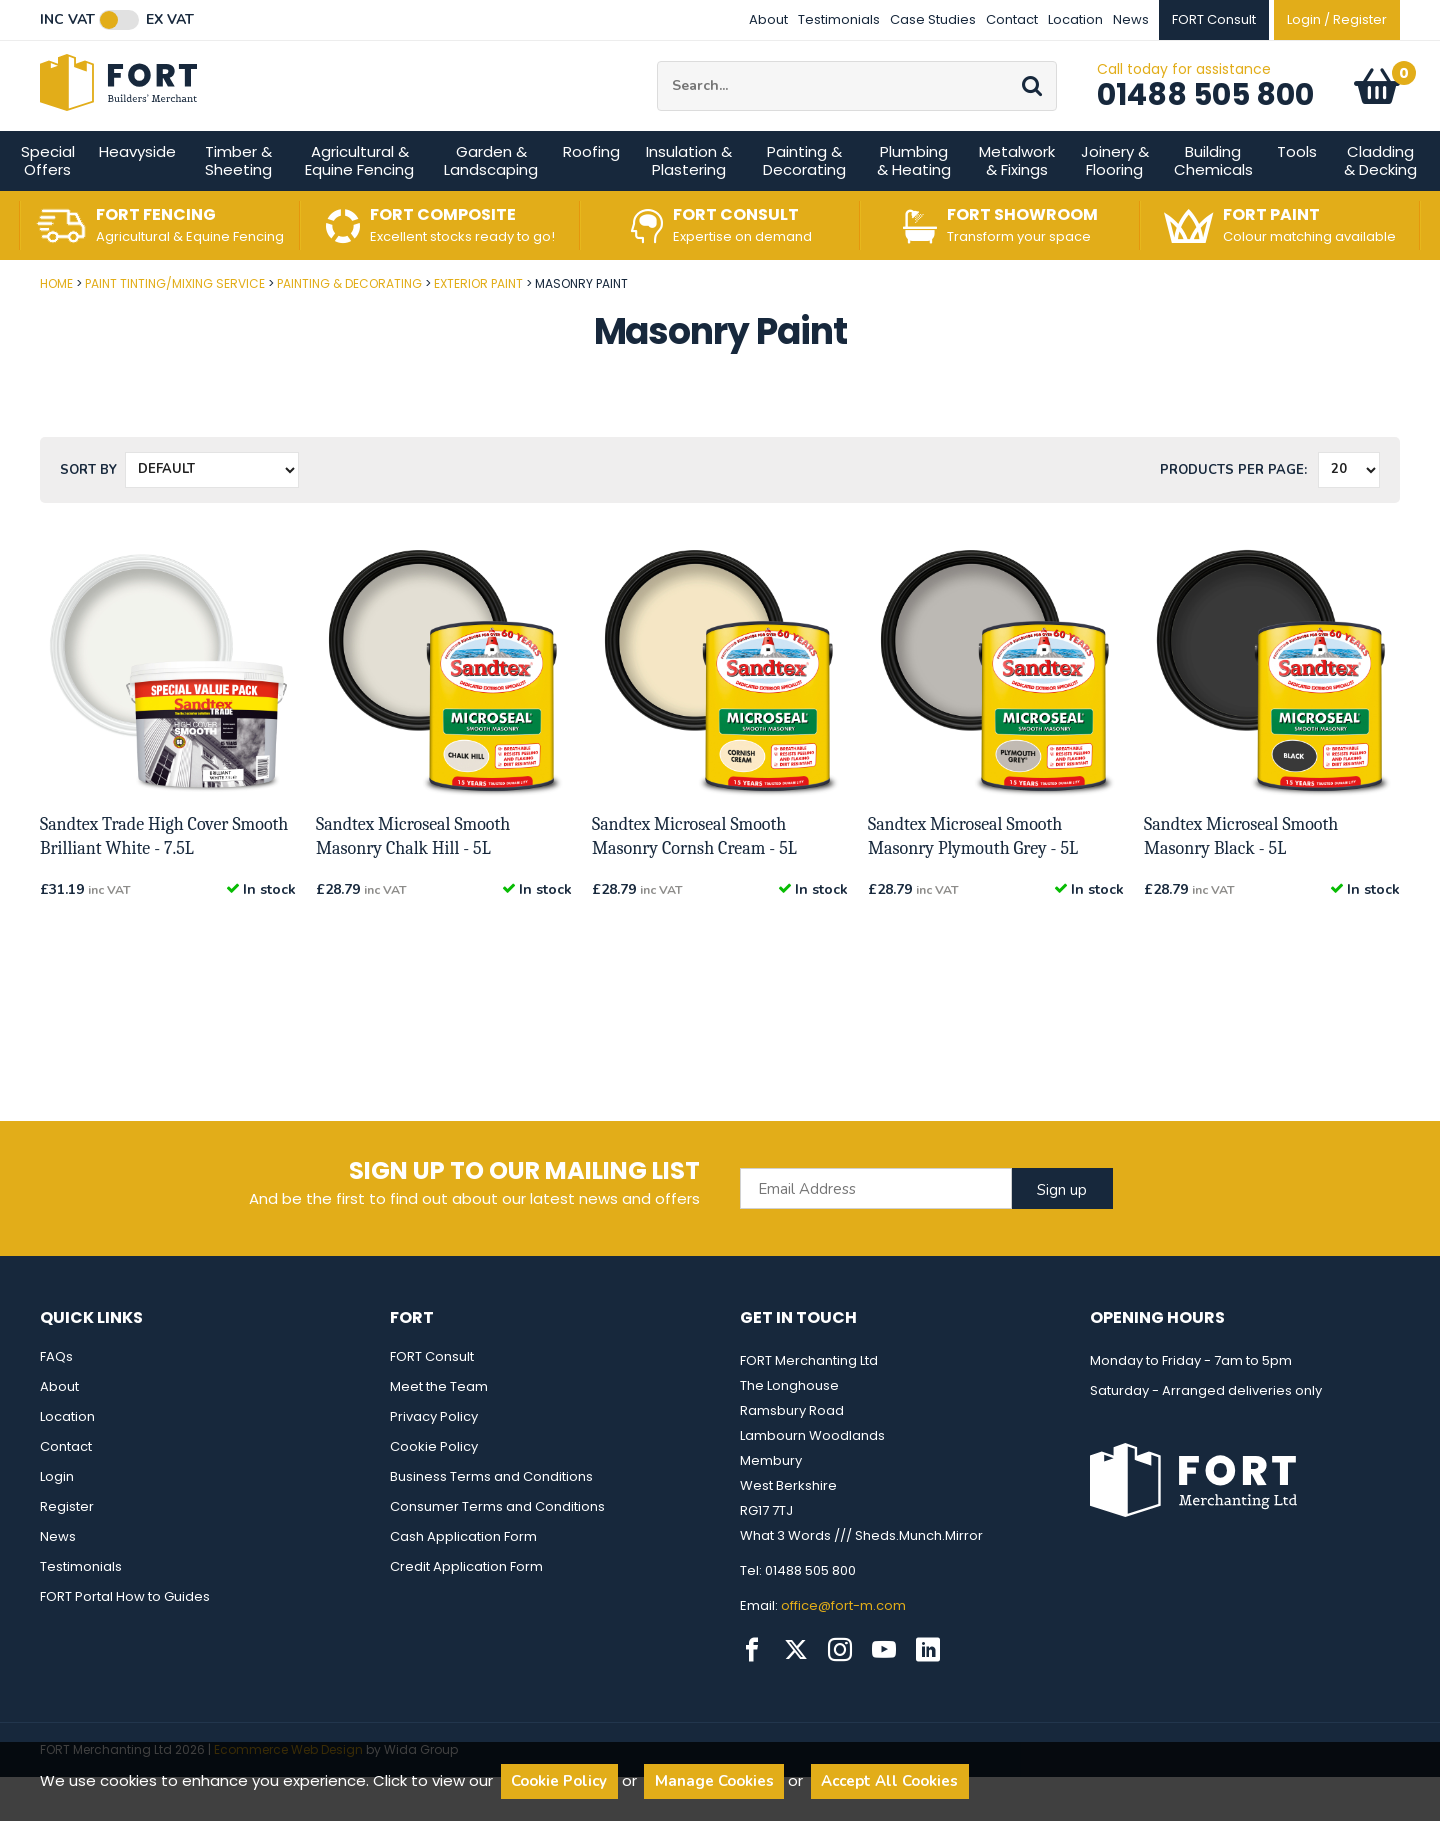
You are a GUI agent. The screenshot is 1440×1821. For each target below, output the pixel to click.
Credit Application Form (466, 1610)
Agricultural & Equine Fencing (359, 204)
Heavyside (137, 195)
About (768, 19)
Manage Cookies (714, 1781)
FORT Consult (432, 1400)
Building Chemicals (1213, 204)
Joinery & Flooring (1115, 204)
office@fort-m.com (843, 1649)
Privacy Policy (434, 1460)
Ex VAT (170, 20)
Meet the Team (439, 1430)
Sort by (88, 514)
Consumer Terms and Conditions (497, 1550)
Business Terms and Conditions (491, 1520)
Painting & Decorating (804, 204)
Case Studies (933, 19)
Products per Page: (1233, 514)
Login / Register (1337, 19)
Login (57, 1520)
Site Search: (657, 83)
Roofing (591, 195)
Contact (1012, 19)
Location (1075, 19)
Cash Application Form (463, 1580)
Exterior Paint (478, 327)
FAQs (56, 1400)
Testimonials (839, 19)
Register (67, 1550)
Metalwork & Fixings (1017, 204)
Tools (1297, 195)
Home (56, 327)
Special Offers (48, 204)
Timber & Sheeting (238, 204)
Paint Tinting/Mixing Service (175, 327)
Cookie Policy (434, 1490)
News (1131, 19)
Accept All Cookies (889, 1781)
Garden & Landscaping (491, 204)
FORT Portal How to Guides (125, 1640)
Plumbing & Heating (914, 204)
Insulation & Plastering (689, 204)
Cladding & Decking (1380, 204)
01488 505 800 (1205, 117)
